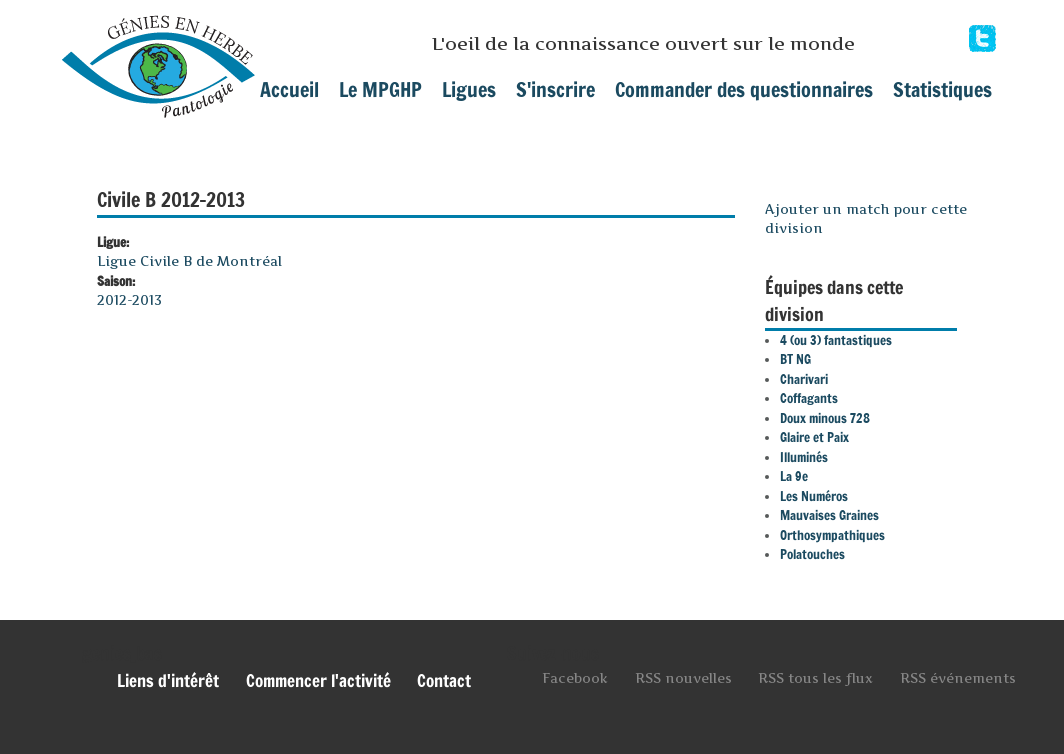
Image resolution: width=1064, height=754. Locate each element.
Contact (444, 681)
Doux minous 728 (825, 418)
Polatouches (812, 554)
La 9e (794, 476)
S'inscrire (555, 89)
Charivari (804, 379)
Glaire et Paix (814, 437)
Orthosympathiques (832, 535)
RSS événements (958, 678)
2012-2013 (129, 300)
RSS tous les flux (815, 678)
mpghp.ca (158, 59)
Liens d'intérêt (168, 681)
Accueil (289, 89)
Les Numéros (814, 496)
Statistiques (942, 89)
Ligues (469, 89)
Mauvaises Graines (829, 515)
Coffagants (809, 398)
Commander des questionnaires (744, 89)
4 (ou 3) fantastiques (836, 340)
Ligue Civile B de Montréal (189, 261)
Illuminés (804, 457)
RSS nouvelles (683, 678)
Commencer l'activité (318, 681)
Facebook (982, 38)
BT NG (795, 359)
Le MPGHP (380, 89)
